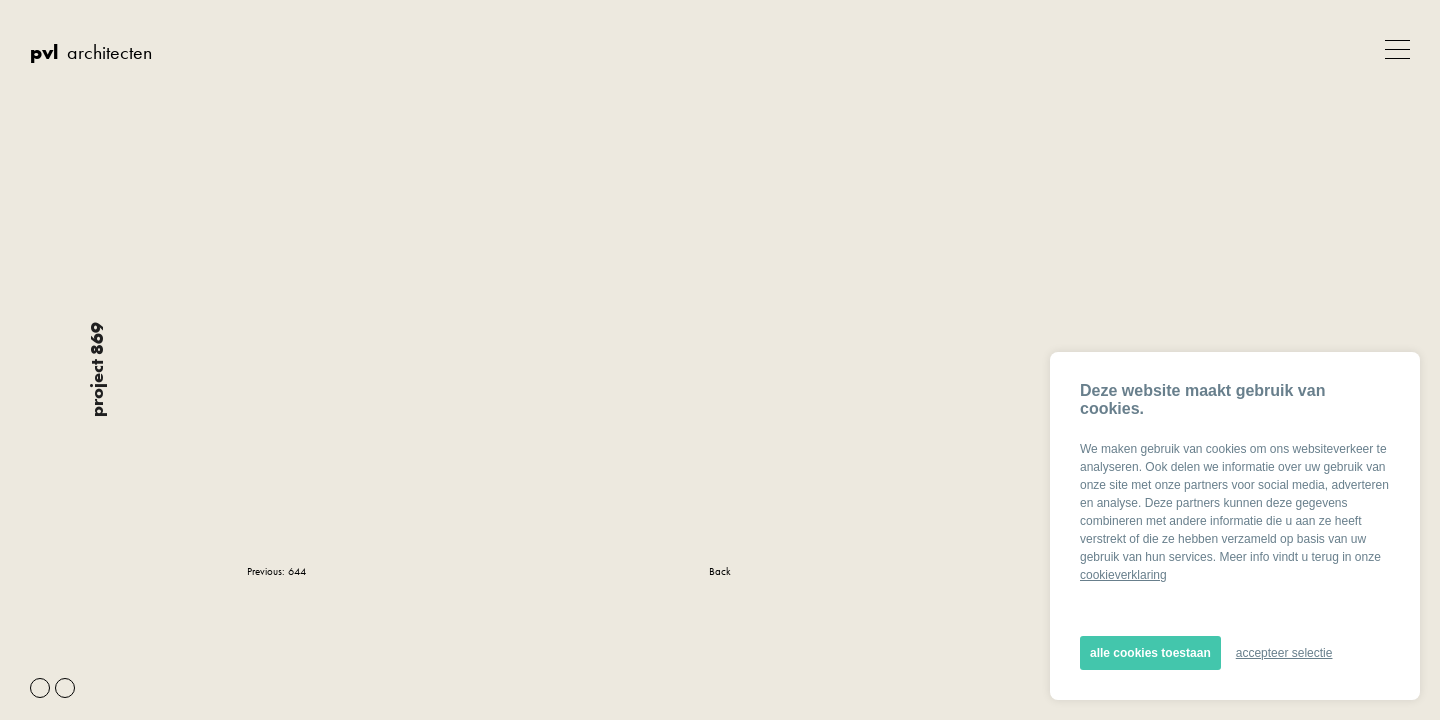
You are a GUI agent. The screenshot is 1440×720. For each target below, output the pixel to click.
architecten (91, 52)
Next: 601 (1171, 571)
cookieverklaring (1123, 575)
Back (720, 571)
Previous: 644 (276, 571)
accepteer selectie (1284, 653)
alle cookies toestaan (1150, 653)
